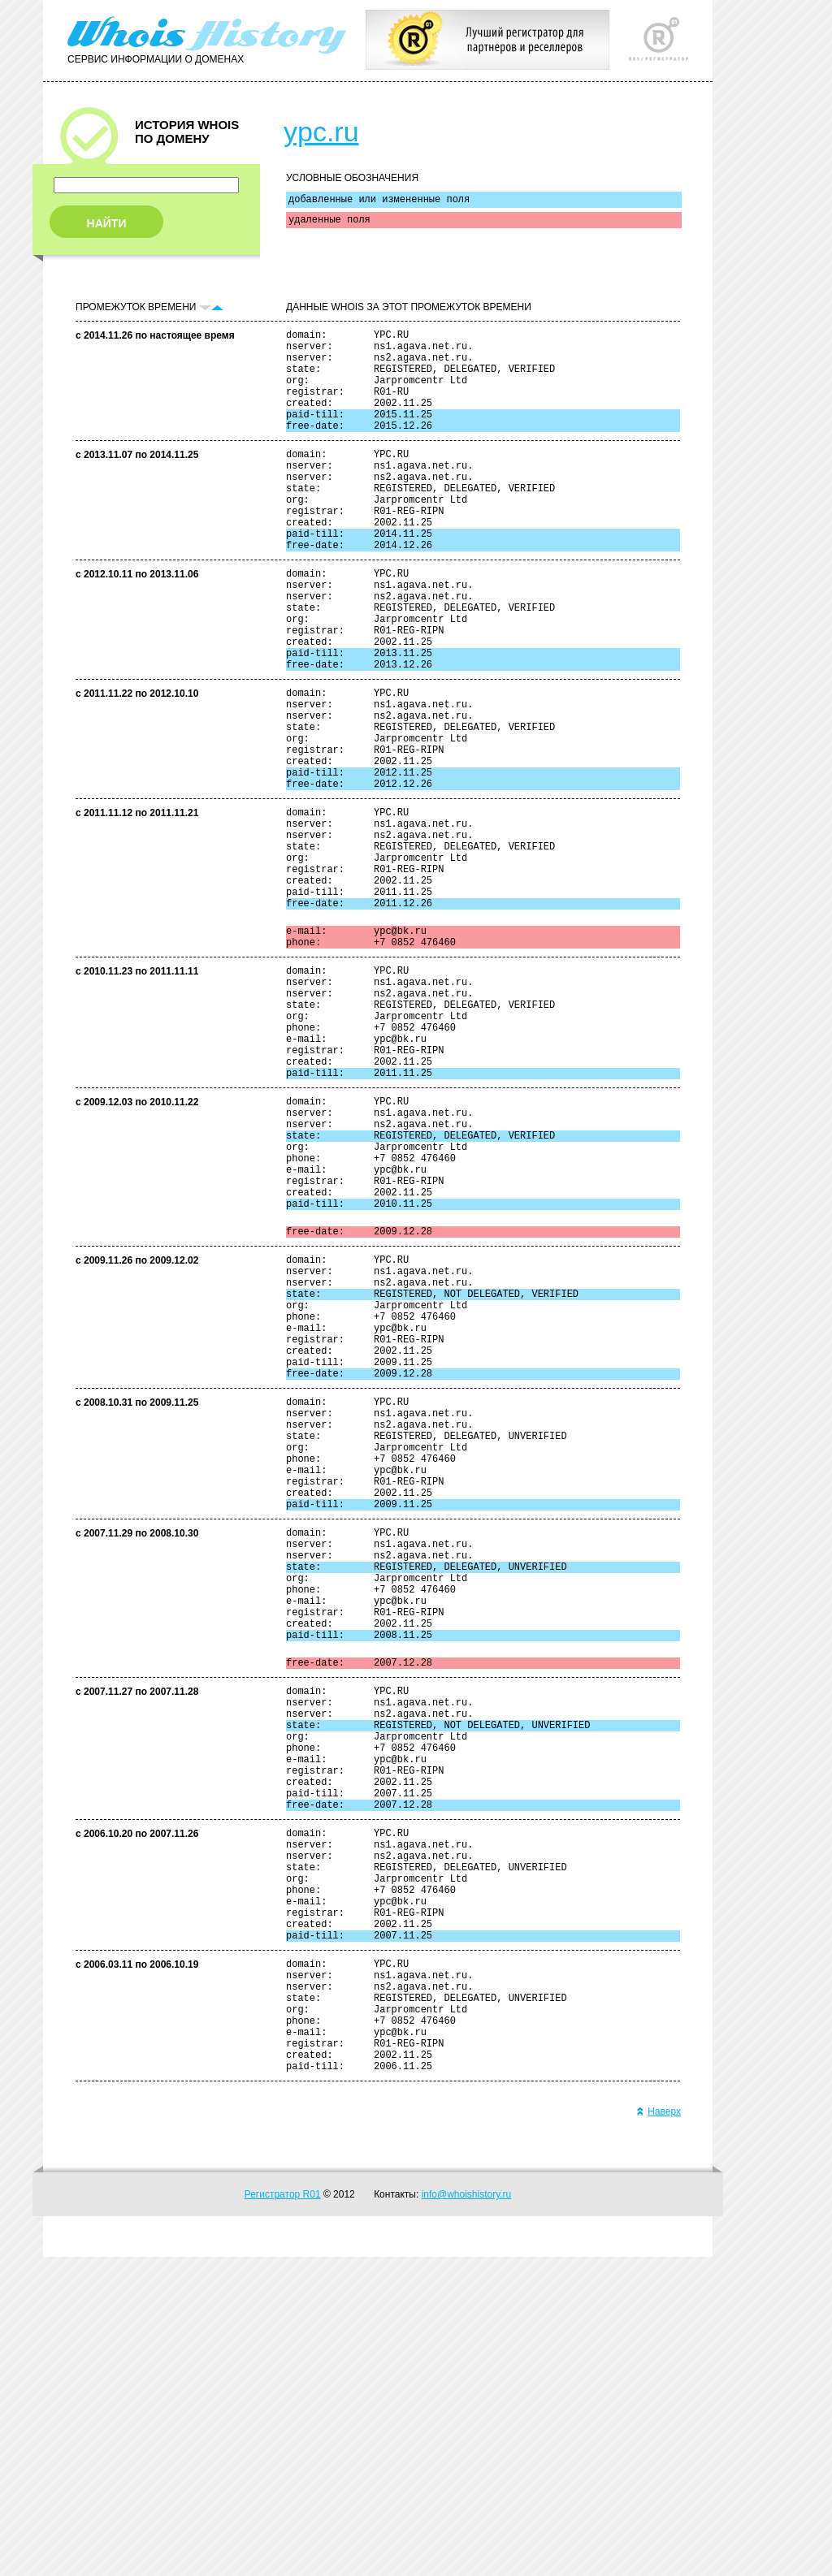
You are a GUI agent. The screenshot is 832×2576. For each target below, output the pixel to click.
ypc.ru (321, 131)
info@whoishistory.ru (467, 2513)
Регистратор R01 (283, 2513)
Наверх (658, 2430)
